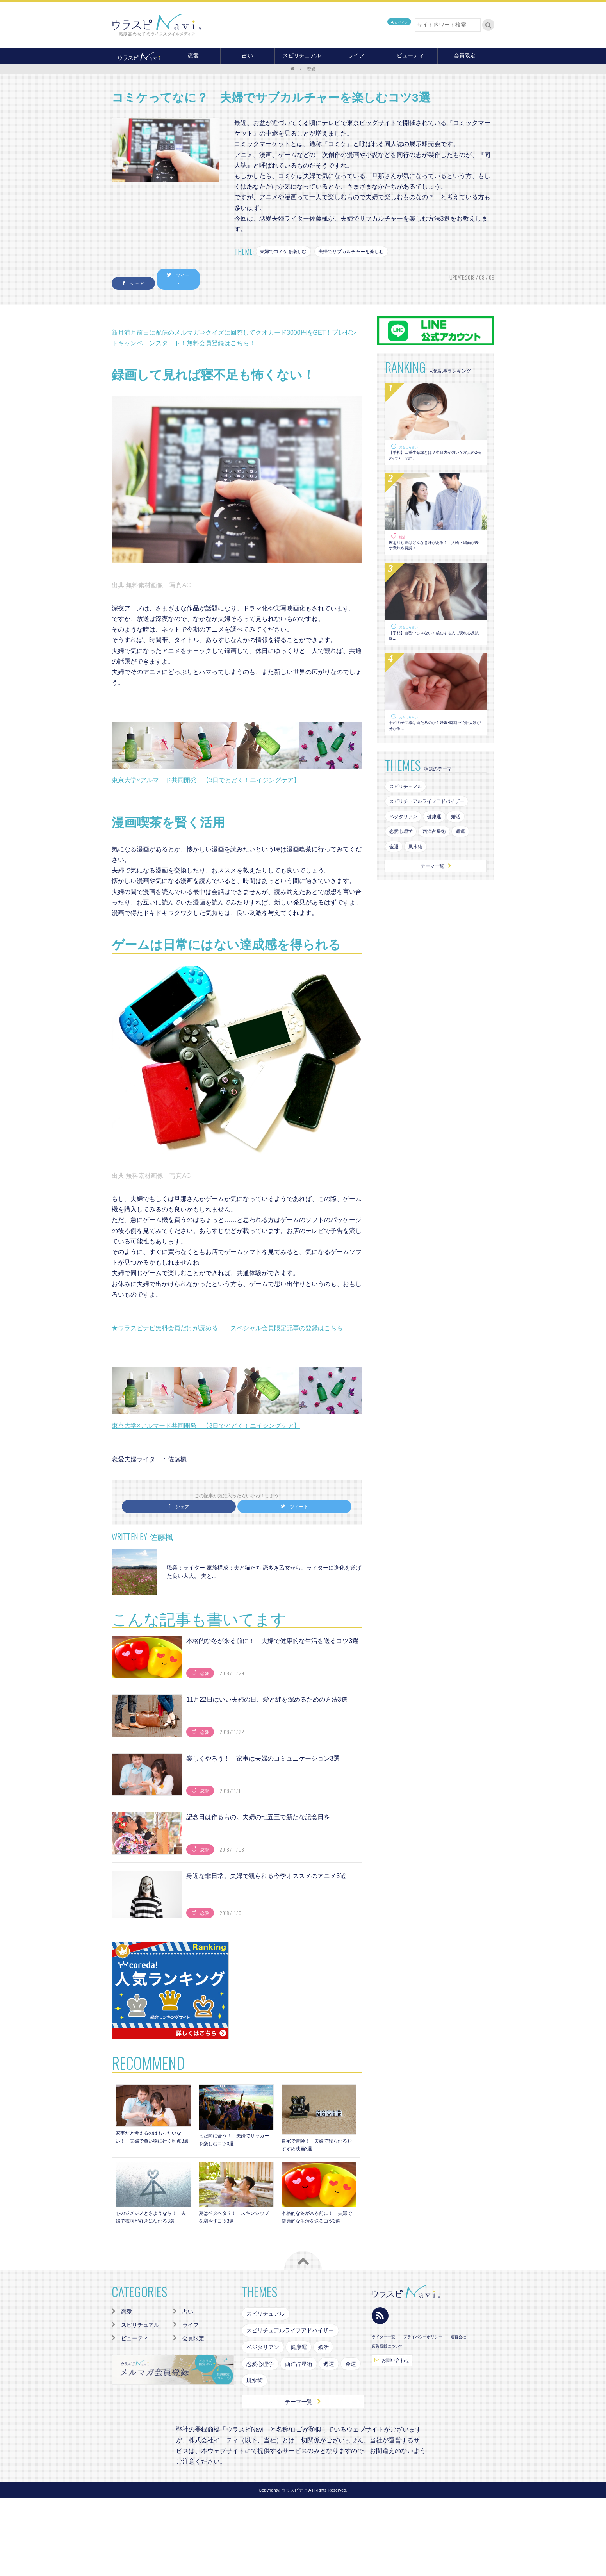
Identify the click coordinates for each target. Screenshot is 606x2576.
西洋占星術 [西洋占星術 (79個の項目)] (441, 863)
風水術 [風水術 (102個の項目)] (420, 880)
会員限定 (465, 55)
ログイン (389, 24)
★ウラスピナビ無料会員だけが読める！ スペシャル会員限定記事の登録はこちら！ (230, 1323)
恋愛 (193, 55)
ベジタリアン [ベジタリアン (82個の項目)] (406, 847)
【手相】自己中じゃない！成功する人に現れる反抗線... (434, 650)
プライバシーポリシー (422, 2344)
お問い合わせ (395, 2368)
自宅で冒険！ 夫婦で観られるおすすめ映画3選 (318, 2143)
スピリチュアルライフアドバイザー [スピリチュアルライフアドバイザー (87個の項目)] (433, 830)
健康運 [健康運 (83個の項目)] (441, 847)
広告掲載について (387, 2353)
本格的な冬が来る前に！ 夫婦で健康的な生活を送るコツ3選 (318, 2220)
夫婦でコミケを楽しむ (287, 252)
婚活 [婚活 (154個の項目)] (466, 847)
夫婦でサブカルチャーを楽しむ (366, 252)
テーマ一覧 (435, 901)
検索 (488, 25)
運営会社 (458, 2344)
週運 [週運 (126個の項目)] (472, 863)
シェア (144, 278)
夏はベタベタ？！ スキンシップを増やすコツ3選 (235, 2220)
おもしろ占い (410, 442)
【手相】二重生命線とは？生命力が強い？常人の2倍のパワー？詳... (434, 455)
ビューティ (410, 55)
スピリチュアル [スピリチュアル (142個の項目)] (409, 813)
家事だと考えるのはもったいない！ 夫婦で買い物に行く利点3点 (152, 2140)
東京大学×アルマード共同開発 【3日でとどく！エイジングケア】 (206, 775)
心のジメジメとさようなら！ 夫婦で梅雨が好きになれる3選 (152, 2220)
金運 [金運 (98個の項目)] (395, 880)
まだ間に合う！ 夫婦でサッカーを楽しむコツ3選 (235, 2138)
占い (247, 55)
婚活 (403, 540)
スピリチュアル (302, 55)
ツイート (211, 278)
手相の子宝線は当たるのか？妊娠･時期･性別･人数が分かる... (433, 748)
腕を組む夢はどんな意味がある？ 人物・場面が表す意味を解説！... (434, 552)
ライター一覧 (383, 2344)
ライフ (356, 55)
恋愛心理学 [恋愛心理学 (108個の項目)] (403, 863)
